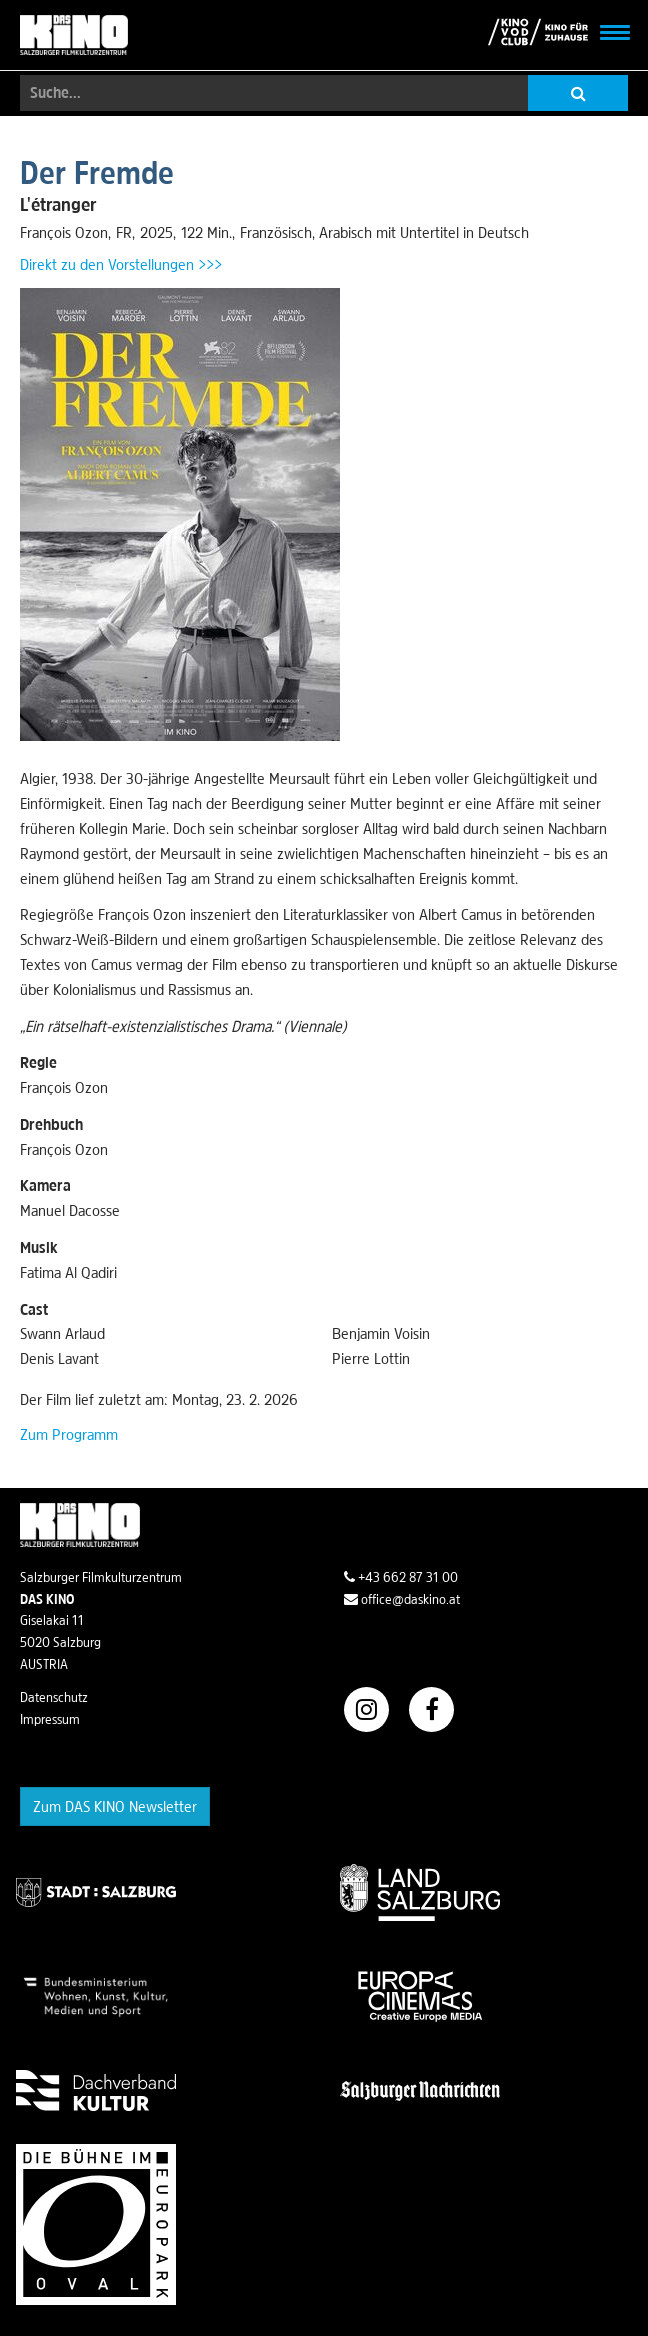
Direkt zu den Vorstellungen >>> (121, 264)
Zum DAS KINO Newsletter (115, 1806)
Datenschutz (54, 1697)
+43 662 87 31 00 (401, 1577)
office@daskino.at (402, 1599)
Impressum (50, 1719)
